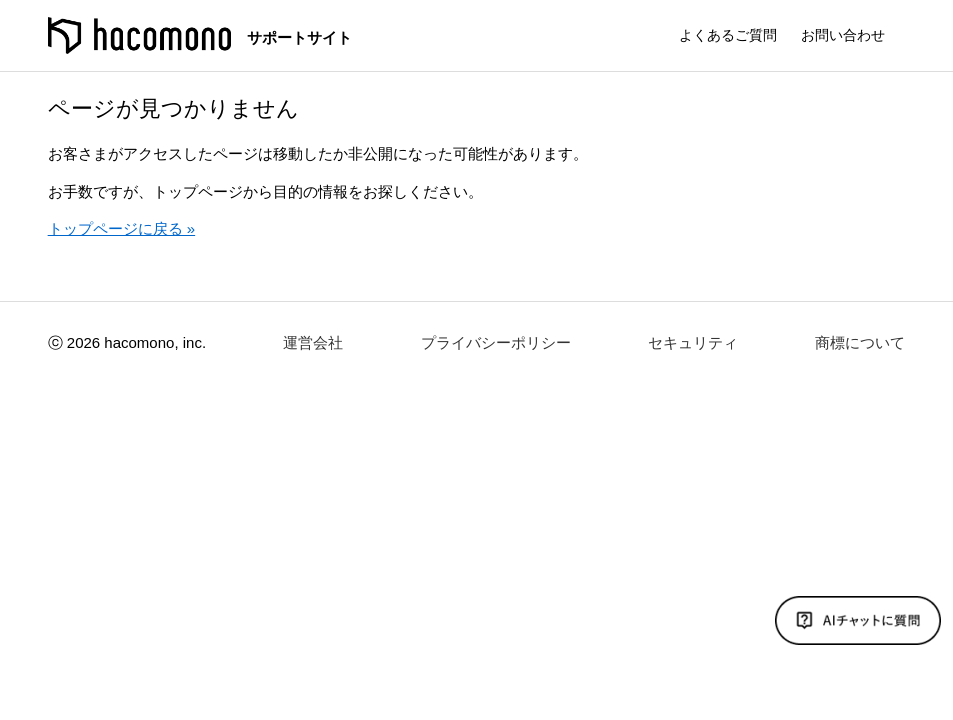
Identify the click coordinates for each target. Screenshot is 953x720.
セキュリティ (693, 342)
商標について (860, 342)
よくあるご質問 (728, 35)
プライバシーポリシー (496, 342)
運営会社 (313, 342)
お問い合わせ (843, 35)
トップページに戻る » (122, 228)
